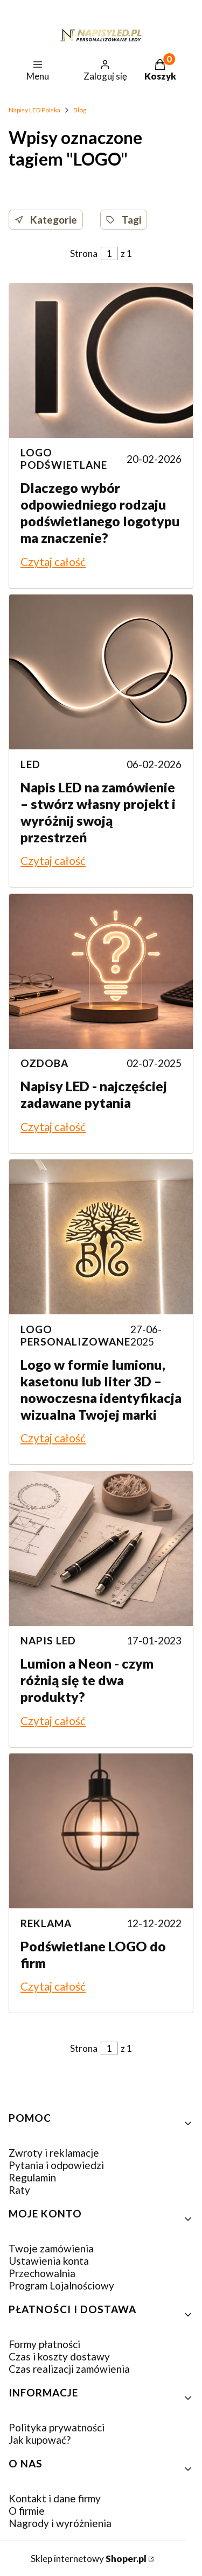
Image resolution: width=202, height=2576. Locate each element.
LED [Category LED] (30, 764)
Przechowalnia (42, 2273)
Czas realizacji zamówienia (69, 2369)
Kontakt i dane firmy (55, 2498)
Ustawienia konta (49, 2261)
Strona (83, 253)
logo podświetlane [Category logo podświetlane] (63, 458)
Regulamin (32, 2177)
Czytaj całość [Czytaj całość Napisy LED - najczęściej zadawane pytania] (53, 1126)
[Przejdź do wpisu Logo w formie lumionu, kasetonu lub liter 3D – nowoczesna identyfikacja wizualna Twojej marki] (101, 1237)
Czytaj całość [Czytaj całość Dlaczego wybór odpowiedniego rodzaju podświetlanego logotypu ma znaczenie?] (53, 561)
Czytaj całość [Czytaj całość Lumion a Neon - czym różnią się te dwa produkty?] (53, 1720)
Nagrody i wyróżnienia (60, 2523)
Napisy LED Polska (34, 110)
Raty (19, 2190)
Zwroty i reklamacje (54, 2152)
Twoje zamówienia (51, 2248)
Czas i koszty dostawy (59, 2356)
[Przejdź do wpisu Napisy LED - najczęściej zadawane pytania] (101, 971)
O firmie (27, 2511)
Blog (79, 110)
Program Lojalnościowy (61, 2285)
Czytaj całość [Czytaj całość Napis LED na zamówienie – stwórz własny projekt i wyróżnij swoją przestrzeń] (53, 860)
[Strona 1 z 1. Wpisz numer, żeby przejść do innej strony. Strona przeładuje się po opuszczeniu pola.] (109, 253)
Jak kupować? (40, 2440)
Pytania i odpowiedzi (56, 2165)
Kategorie (46, 219)
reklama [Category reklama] (46, 1923)
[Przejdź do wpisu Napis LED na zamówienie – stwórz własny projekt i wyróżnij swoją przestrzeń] (101, 672)
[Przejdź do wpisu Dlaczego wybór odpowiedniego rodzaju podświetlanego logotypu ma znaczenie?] (101, 360)
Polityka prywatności (57, 2427)
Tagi (123, 219)
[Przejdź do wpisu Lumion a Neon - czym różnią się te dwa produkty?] (101, 1548)
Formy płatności (44, 2344)
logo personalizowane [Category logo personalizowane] (75, 1335)
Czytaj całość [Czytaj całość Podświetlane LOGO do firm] (53, 1986)
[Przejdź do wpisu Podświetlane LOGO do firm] (101, 1831)
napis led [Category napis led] (48, 1640)
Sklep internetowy (89, 2558)
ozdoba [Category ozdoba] (44, 1063)
